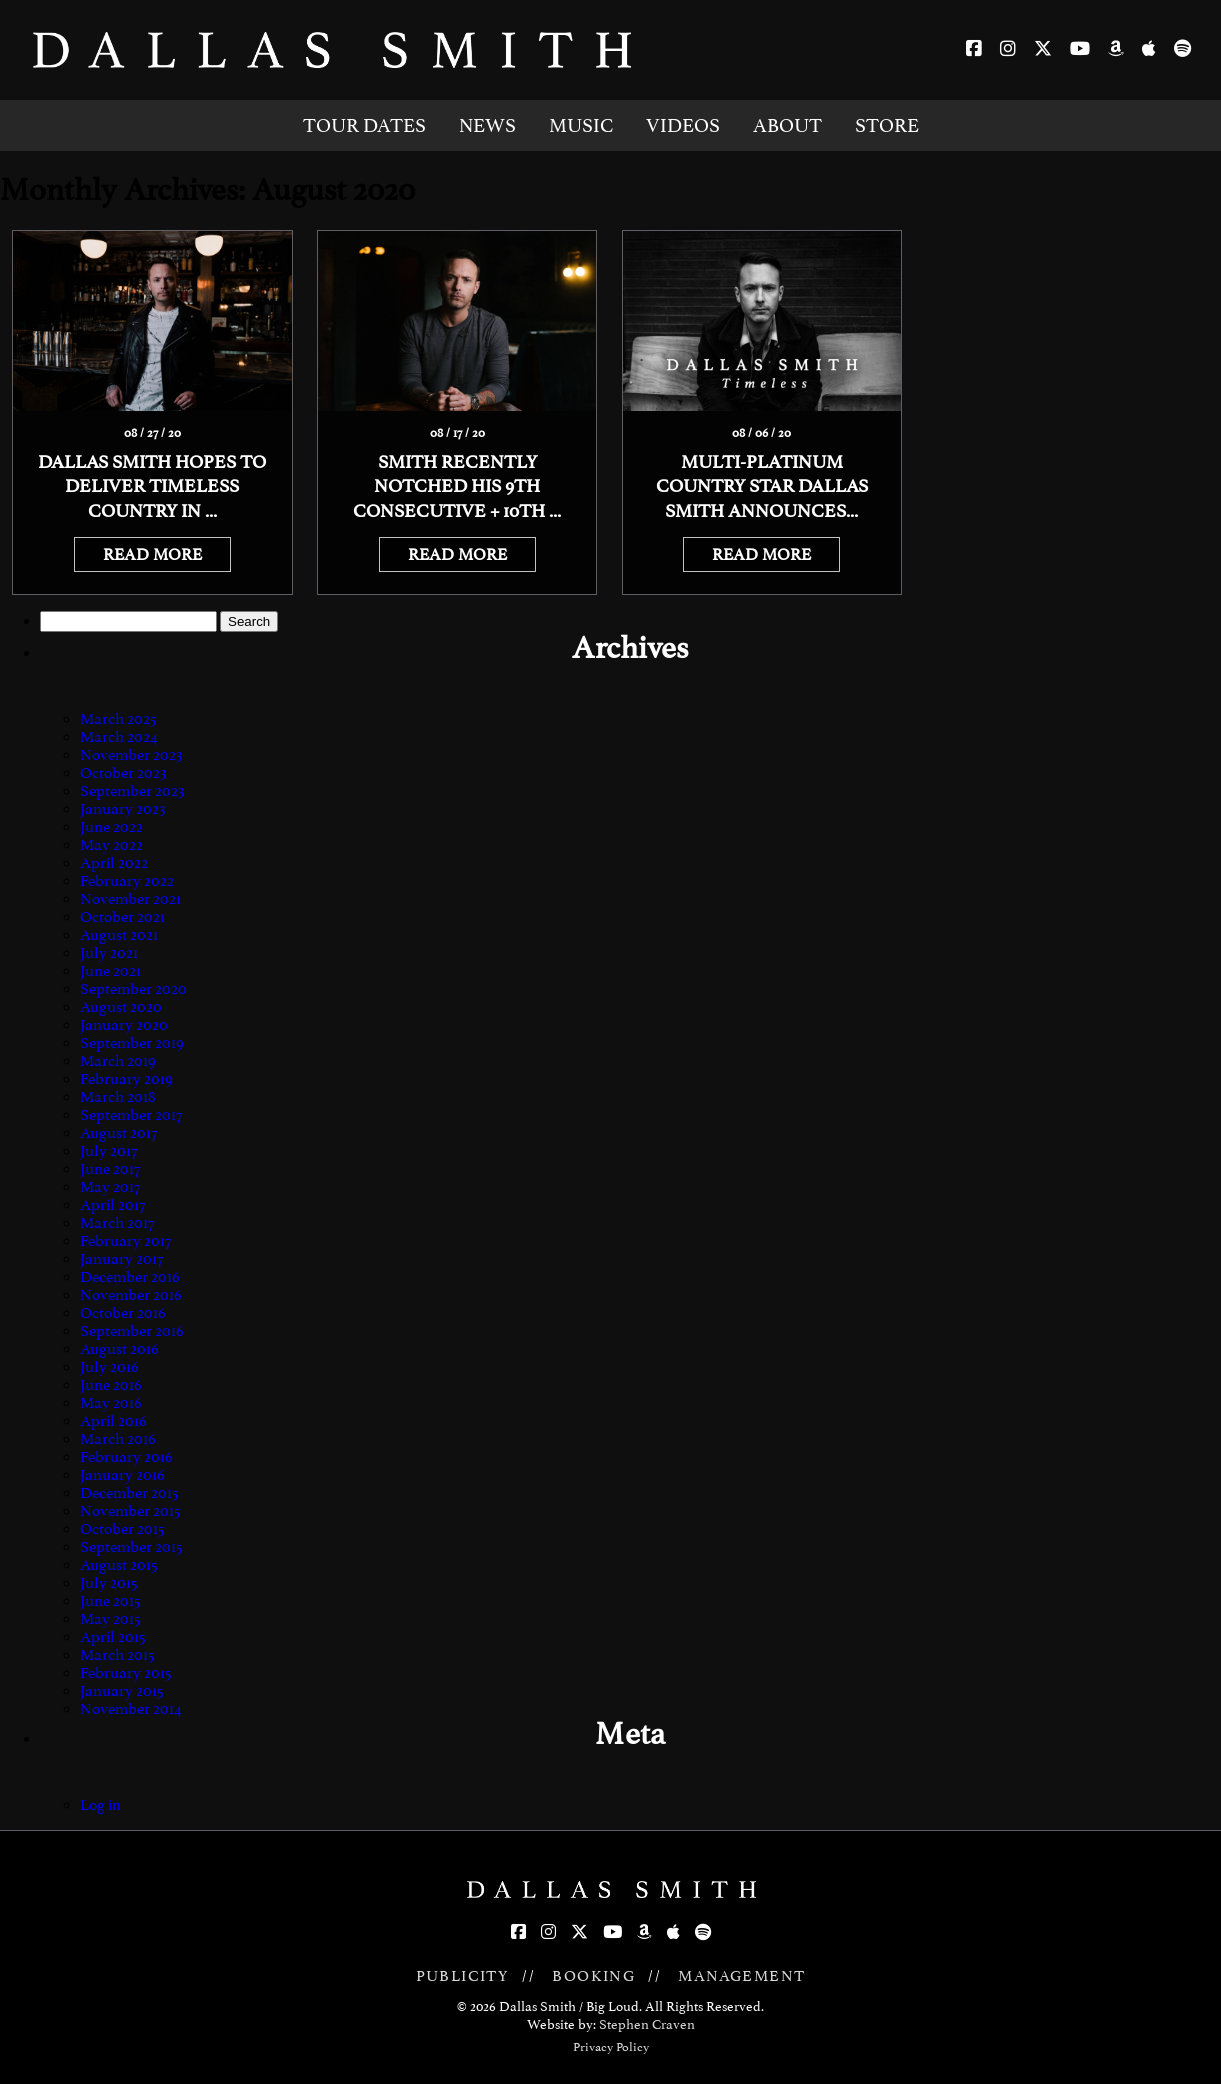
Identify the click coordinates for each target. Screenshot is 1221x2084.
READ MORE (152, 554)
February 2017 (125, 1241)
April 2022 (114, 863)
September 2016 (132, 1331)
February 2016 (126, 1457)
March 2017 (117, 1223)
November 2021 (130, 899)
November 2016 (131, 1295)
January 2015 (122, 1691)
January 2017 (121, 1259)
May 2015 (110, 1619)
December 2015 (129, 1493)
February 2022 (127, 881)
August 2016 (119, 1349)
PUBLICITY (463, 1976)
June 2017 (110, 1169)
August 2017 (118, 1133)
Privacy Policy (611, 2047)
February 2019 (126, 1079)
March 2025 (118, 719)
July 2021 (109, 953)
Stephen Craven (647, 2024)
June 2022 (111, 827)
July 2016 (109, 1367)
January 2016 (122, 1475)
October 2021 (122, 917)
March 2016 (118, 1439)
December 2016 (130, 1277)
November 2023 (131, 755)
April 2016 (113, 1421)
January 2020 (124, 1025)
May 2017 (110, 1187)
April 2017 (112, 1205)
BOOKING (593, 1976)
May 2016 (111, 1403)
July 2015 (109, 1583)
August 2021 (119, 935)
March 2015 (117, 1655)
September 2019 (132, 1043)
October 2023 (123, 773)
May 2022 (111, 845)
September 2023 (132, 791)
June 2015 (110, 1601)
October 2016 (123, 1313)
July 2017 (108, 1151)
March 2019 (118, 1061)
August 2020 (121, 1007)
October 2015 (122, 1529)
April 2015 (113, 1637)
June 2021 (110, 971)
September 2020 (133, 989)
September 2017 (131, 1115)
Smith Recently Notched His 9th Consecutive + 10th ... (457, 486)
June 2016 (111, 1385)
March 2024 (119, 737)
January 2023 (123, 809)
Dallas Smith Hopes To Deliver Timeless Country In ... (152, 486)
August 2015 (119, 1565)
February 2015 (126, 1673)
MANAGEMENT (741, 1976)
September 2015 (131, 1547)
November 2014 (131, 1709)
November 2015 (130, 1511)
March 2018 (118, 1097)
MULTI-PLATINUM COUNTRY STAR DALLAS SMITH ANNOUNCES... (762, 486)
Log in (100, 1805)
